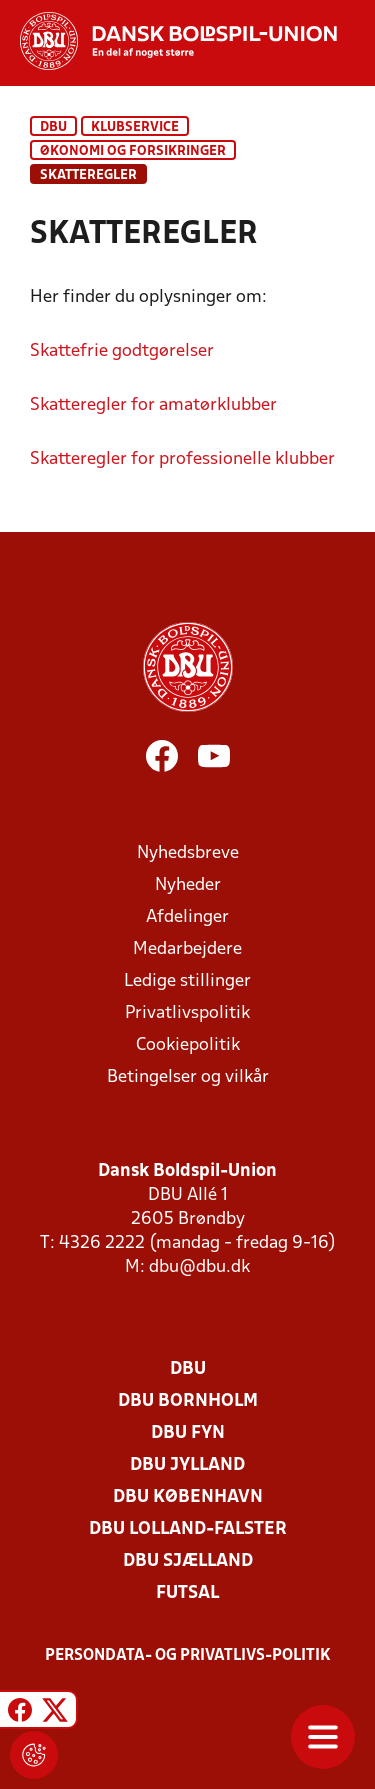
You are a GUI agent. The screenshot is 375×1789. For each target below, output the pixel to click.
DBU (53, 127)
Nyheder (188, 885)
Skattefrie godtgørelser (122, 351)
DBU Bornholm (188, 1401)
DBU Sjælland (188, 1561)
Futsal (187, 1593)
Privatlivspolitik (187, 1013)
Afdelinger (187, 917)
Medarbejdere (187, 949)
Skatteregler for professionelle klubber (182, 459)
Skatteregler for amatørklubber (153, 405)
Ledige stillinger (187, 981)
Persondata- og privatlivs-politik (188, 1656)
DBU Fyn (188, 1433)
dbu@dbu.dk (199, 1267)
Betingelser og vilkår (188, 1077)
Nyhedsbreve (188, 853)
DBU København (188, 1497)
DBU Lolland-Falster (188, 1529)
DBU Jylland (187, 1465)
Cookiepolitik (188, 1045)
